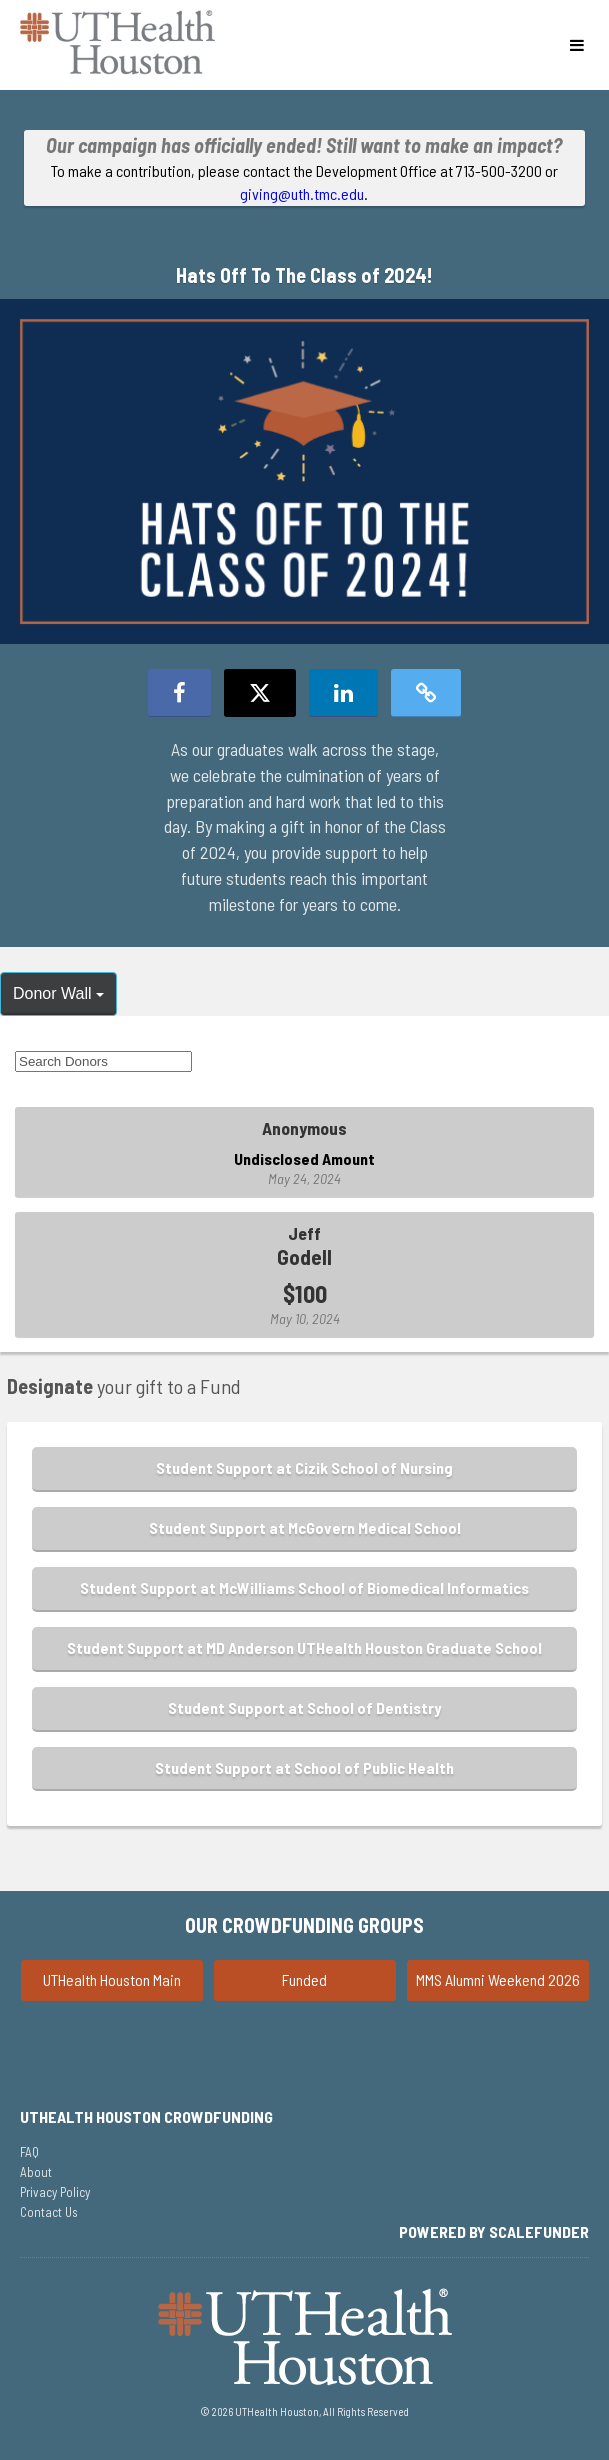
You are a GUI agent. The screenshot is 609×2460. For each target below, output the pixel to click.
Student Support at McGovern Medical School (305, 1527)
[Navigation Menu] (576, 45)
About (36, 2172)
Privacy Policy (55, 2192)
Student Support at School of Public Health (304, 1767)
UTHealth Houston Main (112, 1979)
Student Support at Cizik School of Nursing (304, 1467)
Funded (304, 1979)
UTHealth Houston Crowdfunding (146, 2116)
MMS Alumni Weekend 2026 (498, 1979)
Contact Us (49, 2212)
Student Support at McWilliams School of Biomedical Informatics (304, 1587)
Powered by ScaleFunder (494, 2231)
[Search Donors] (103, 1061)
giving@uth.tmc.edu (302, 193)
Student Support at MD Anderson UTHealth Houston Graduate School (304, 1647)
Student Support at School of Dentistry (304, 1707)
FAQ (29, 2152)
